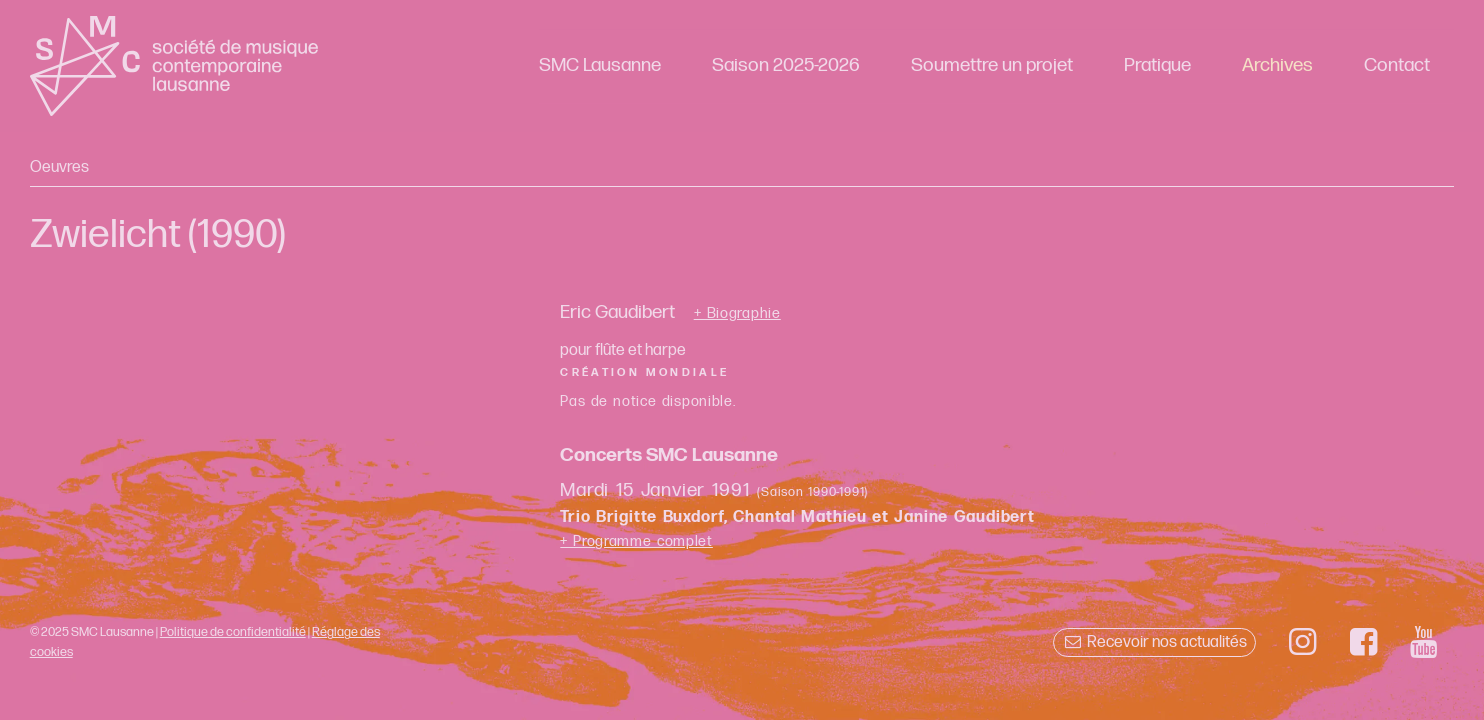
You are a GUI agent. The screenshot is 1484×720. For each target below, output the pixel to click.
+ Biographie (737, 314)
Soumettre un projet (992, 65)
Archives (1277, 65)
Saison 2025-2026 (786, 65)
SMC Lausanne (600, 65)
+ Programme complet (636, 541)
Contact (1397, 65)
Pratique (1157, 65)
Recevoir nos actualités (1154, 642)
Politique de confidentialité (233, 632)
